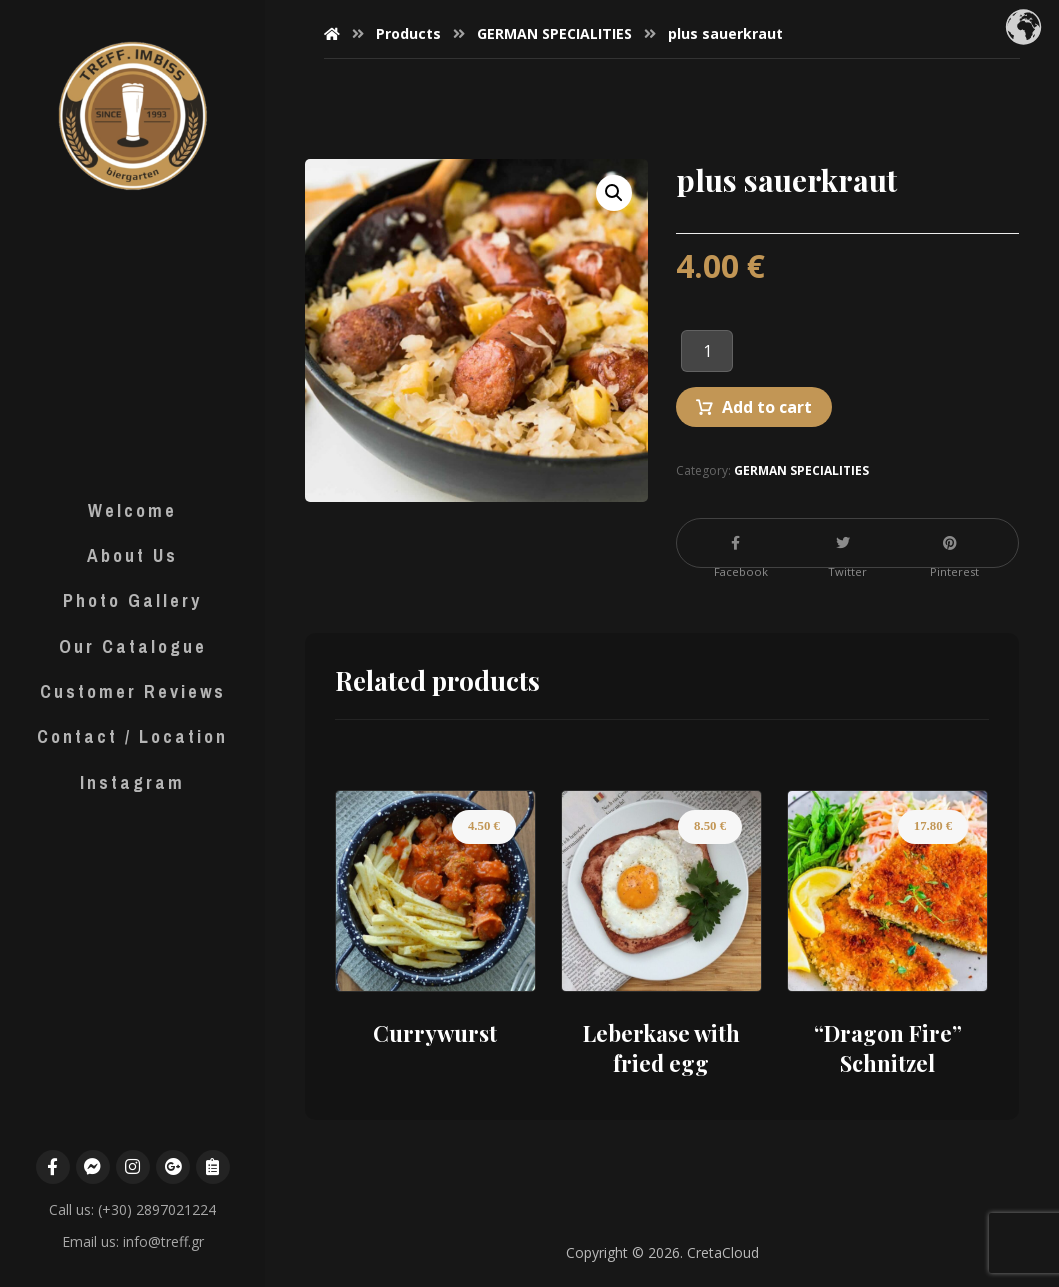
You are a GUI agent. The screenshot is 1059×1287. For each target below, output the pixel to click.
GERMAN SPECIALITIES (801, 470)
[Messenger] (93, 1165)
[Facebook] (53, 1165)
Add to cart (767, 407)
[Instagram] (133, 1165)
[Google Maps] (173, 1165)
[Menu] (213, 1165)
